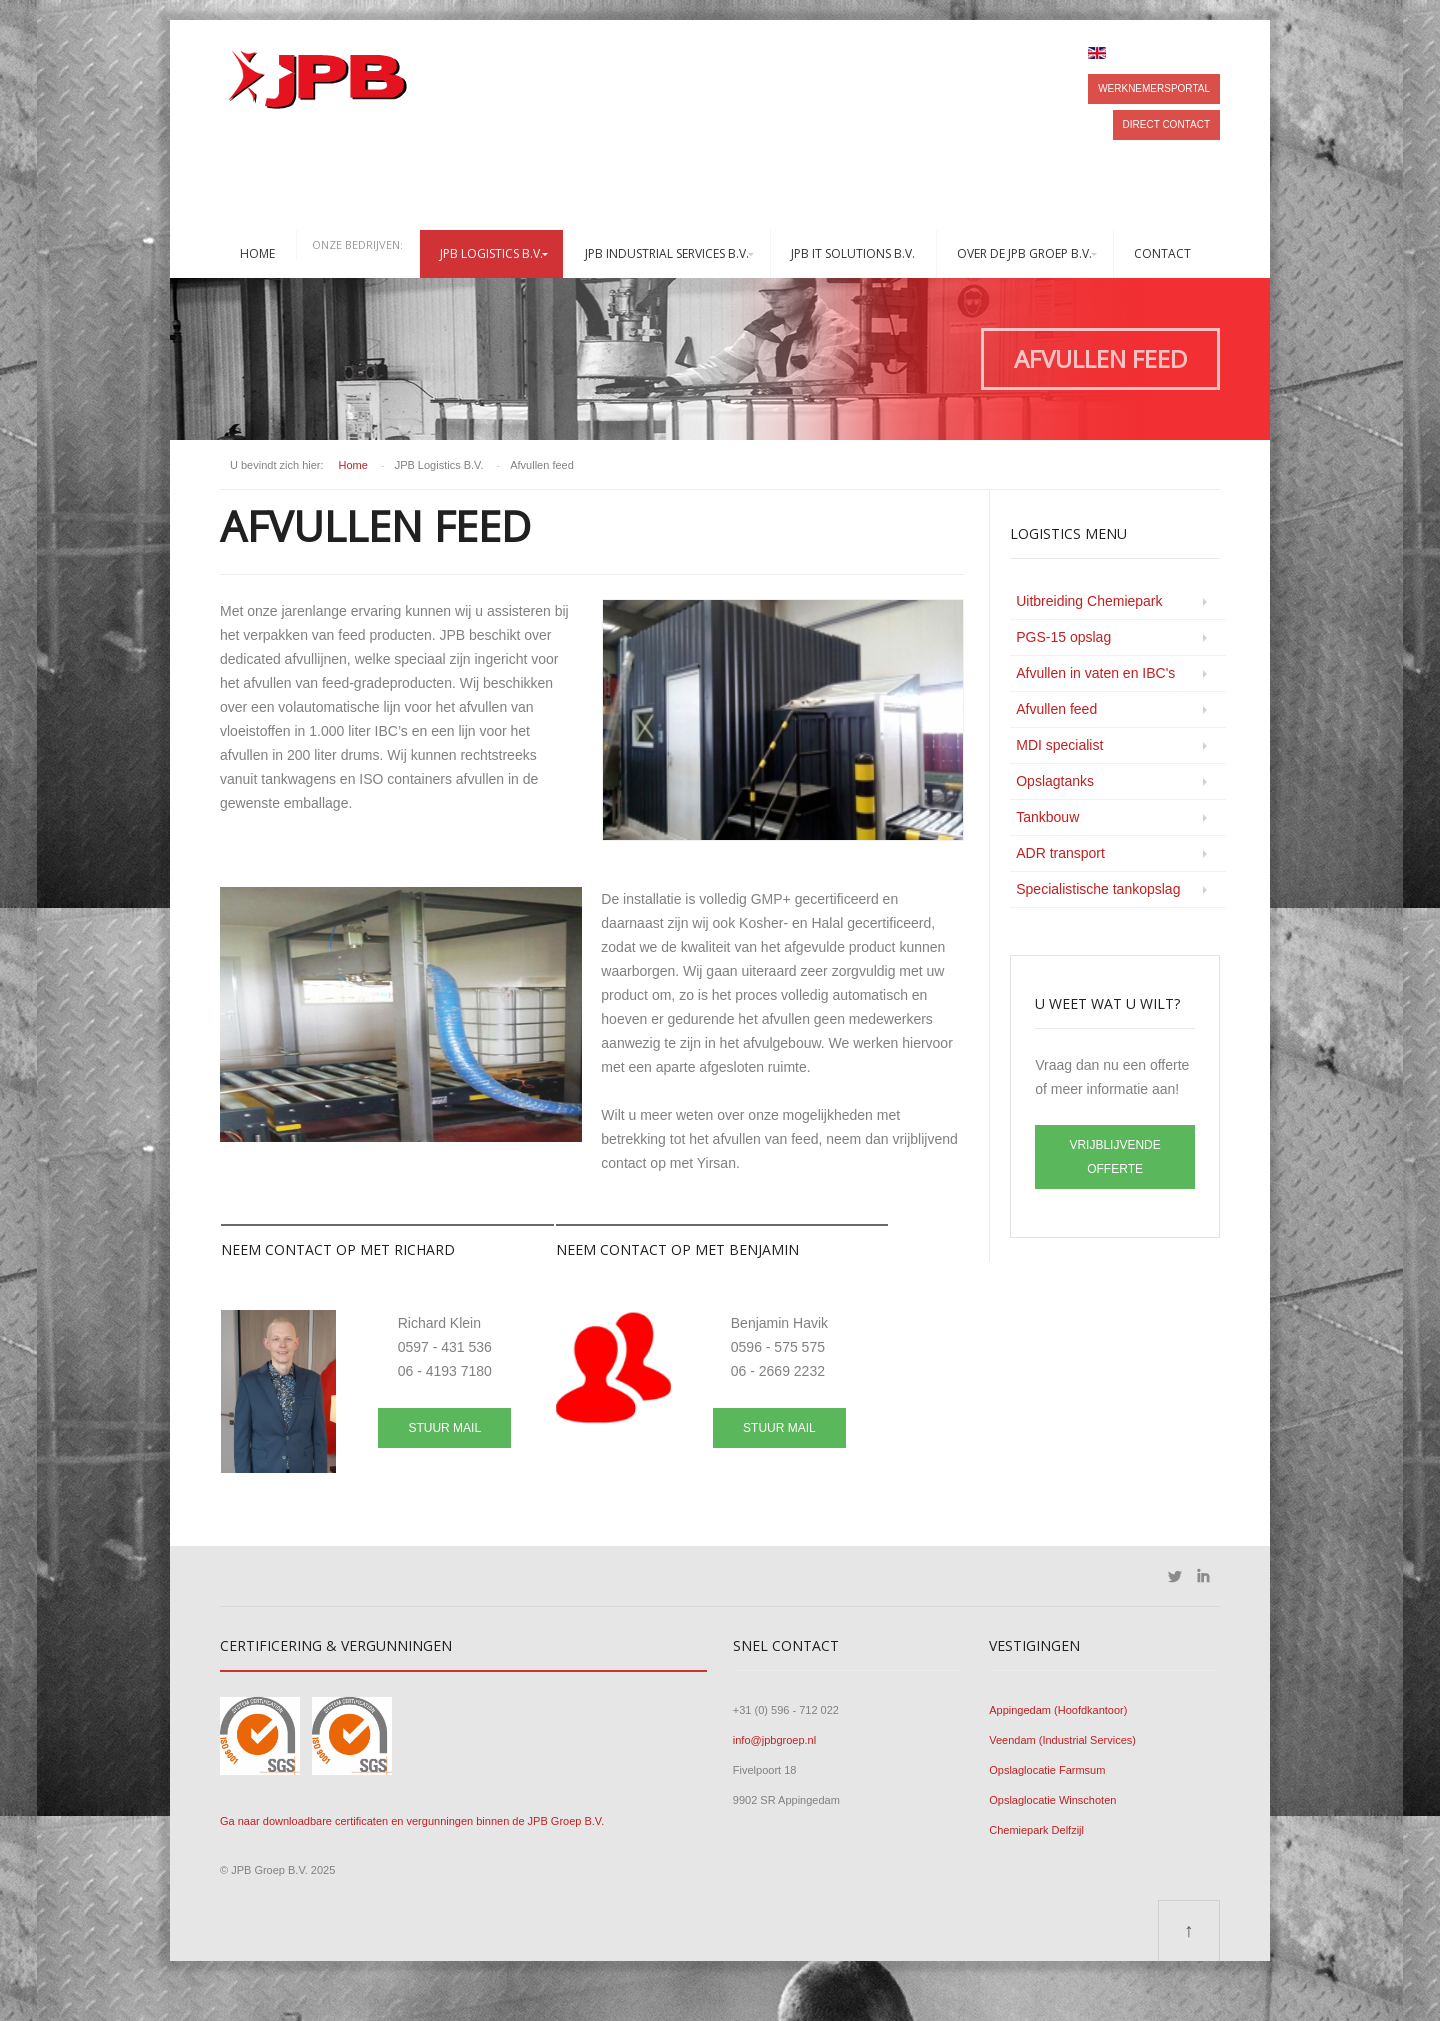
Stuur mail (444, 1428)
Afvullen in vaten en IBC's (1095, 673)
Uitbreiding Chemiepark (1089, 601)
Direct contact (1166, 124)
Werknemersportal (1154, 88)
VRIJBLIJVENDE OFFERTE (1114, 1157)
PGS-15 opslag (1063, 637)
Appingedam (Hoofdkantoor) (1058, 1710)
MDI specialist (1059, 745)
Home (257, 253)
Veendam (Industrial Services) (1062, 1740)
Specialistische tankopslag (1098, 889)
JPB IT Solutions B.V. (853, 253)
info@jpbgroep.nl (774, 1740)
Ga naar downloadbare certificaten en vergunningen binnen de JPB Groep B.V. (412, 1821)
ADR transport (1060, 853)
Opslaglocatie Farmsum (1047, 1770)
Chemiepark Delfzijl (1036, 1830)
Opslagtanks (1055, 781)
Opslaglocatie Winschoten (1052, 1800)
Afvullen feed (1056, 709)
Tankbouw (1047, 817)
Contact (1162, 253)
